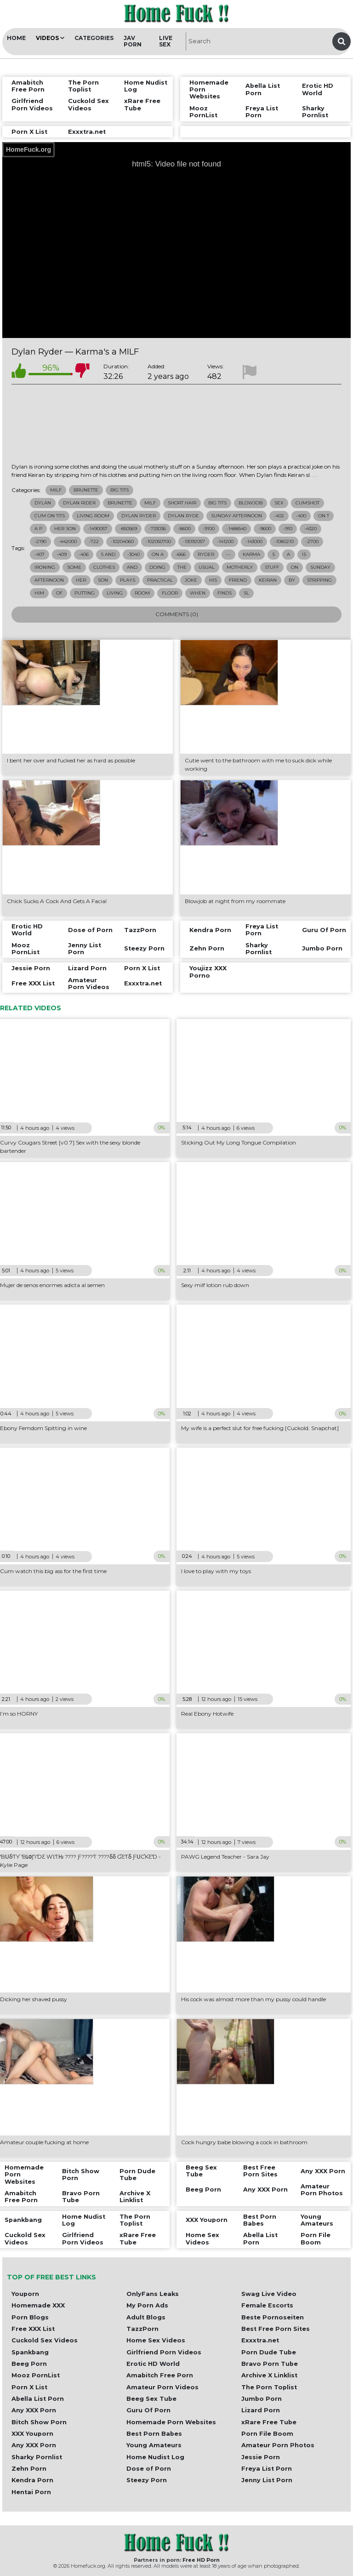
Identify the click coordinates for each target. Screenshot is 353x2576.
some (74, 567)
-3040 (133, 554)
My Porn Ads (147, 2305)
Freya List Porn (266, 2468)
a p (38, 529)
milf (150, 503)
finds (224, 593)
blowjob (250, 503)
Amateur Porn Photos (277, 2445)
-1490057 (98, 529)
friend (238, 580)
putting (84, 593)
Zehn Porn (28, 2468)
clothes (104, 567)
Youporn (25, 2293)
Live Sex (165, 41)
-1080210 (284, 541)
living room (93, 516)
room (142, 593)
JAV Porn (133, 41)
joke (191, 580)
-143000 (253, 541)
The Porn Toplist (269, 2387)
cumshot (307, 503)
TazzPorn (142, 2328)
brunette (120, 503)
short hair (182, 503)
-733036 (157, 529)
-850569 (128, 529)
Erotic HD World (153, 2363)
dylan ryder (138, 516)
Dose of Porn (148, 2468)
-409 (62, 554)
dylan (42, 503)
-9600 (264, 529)
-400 (301, 516)
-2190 (40, 541)
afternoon (49, 580)
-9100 (209, 529)
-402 (279, 516)
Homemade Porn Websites (171, 2422)
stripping (319, 580)
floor (170, 593)
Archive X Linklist (269, 2375)
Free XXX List (33, 2328)
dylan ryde (183, 516)
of (59, 593)
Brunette (86, 490)
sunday (320, 567)
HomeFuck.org (28, 149)
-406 (84, 554)
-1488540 (236, 529)
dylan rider (79, 503)
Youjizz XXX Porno (208, 972)
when (197, 593)
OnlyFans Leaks (152, 2293)
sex (279, 503)
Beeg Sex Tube (151, 2398)
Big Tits (119, 490)
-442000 (67, 541)
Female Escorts (267, 2305)
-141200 (225, 541)
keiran (268, 580)
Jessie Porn (260, 2457)
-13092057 (194, 541)
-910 (287, 529)
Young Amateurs (154, 2445)
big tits (217, 503)
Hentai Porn (31, 2492)
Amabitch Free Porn (159, 2375)
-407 (39, 554)
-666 (181, 554)
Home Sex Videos (155, 2340)
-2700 (312, 541)
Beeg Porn (29, 2363)
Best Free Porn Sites (275, 2328)
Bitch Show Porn (39, 2422)
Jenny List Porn (266, 2480)
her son (65, 529)
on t (323, 516)
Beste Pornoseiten (272, 2317)
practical (160, 580)
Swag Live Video (268, 2293)
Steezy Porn (146, 2480)
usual (207, 567)
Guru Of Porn (148, 2410)
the (182, 567)
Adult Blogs (145, 2317)
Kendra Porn (32, 2480)
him (39, 593)
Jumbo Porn (261, 2398)
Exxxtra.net (260, 2340)
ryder (206, 554)
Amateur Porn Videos (162, 2387)
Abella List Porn (37, 2398)
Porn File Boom (267, 2433)
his (213, 580)
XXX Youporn (32, 2433)
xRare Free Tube (268, 2422)
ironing (44, 567)
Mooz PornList (35, 2375)
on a (158, 554)
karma (251, 554)
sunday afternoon (236, 516)
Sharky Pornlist (36, 2457)
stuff (272, 567)
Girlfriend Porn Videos (163, 2352)
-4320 (310, 529)
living (115, 593)
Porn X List (29, 2387)
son (103, 580)
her (81, 580)
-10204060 (122, 541)
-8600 (184, 529)
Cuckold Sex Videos (44, 2340)
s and (108, 554)
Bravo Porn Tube (269, 2363)
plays (127, 580)
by (292, 580)
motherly (240, 567)
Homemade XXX (38, 2305)
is (304, 554)
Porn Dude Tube (268, 2352)
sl (246, 593)
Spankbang (30, 2352)
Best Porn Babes (154, 2433)
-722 (94, 541)
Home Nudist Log (155, 2457)
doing (157, 567)
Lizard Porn (260, 2410)
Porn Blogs (30, 2317)
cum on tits (49, 516)
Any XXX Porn (33, 2410)
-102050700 (158, 541)
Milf (56, 490)
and (132, 567)
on (294, 567)
